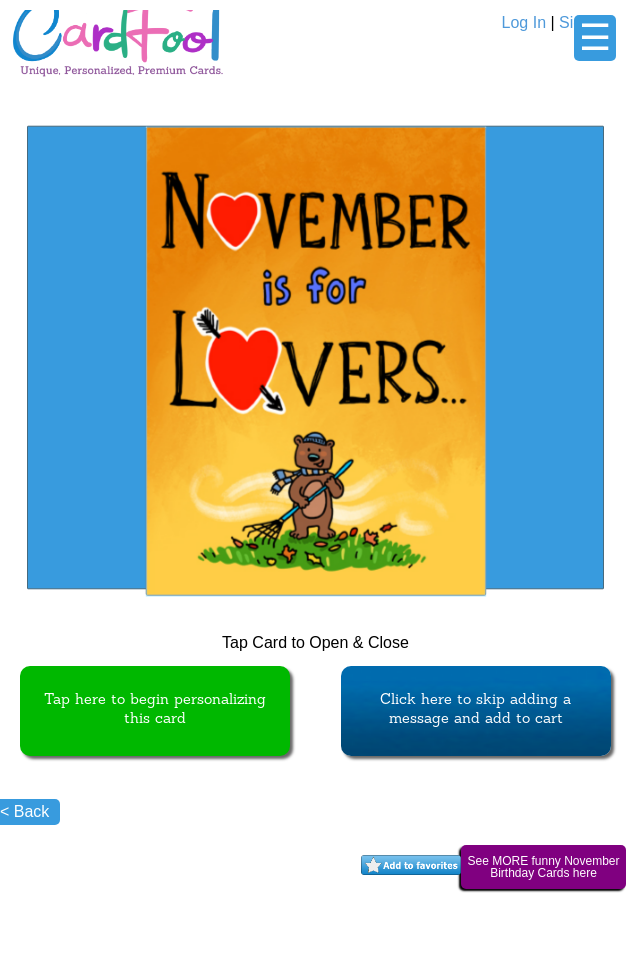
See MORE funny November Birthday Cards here (543, 867)
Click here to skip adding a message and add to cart (475, 710)
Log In (524, 22)
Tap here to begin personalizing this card (155, 710)
